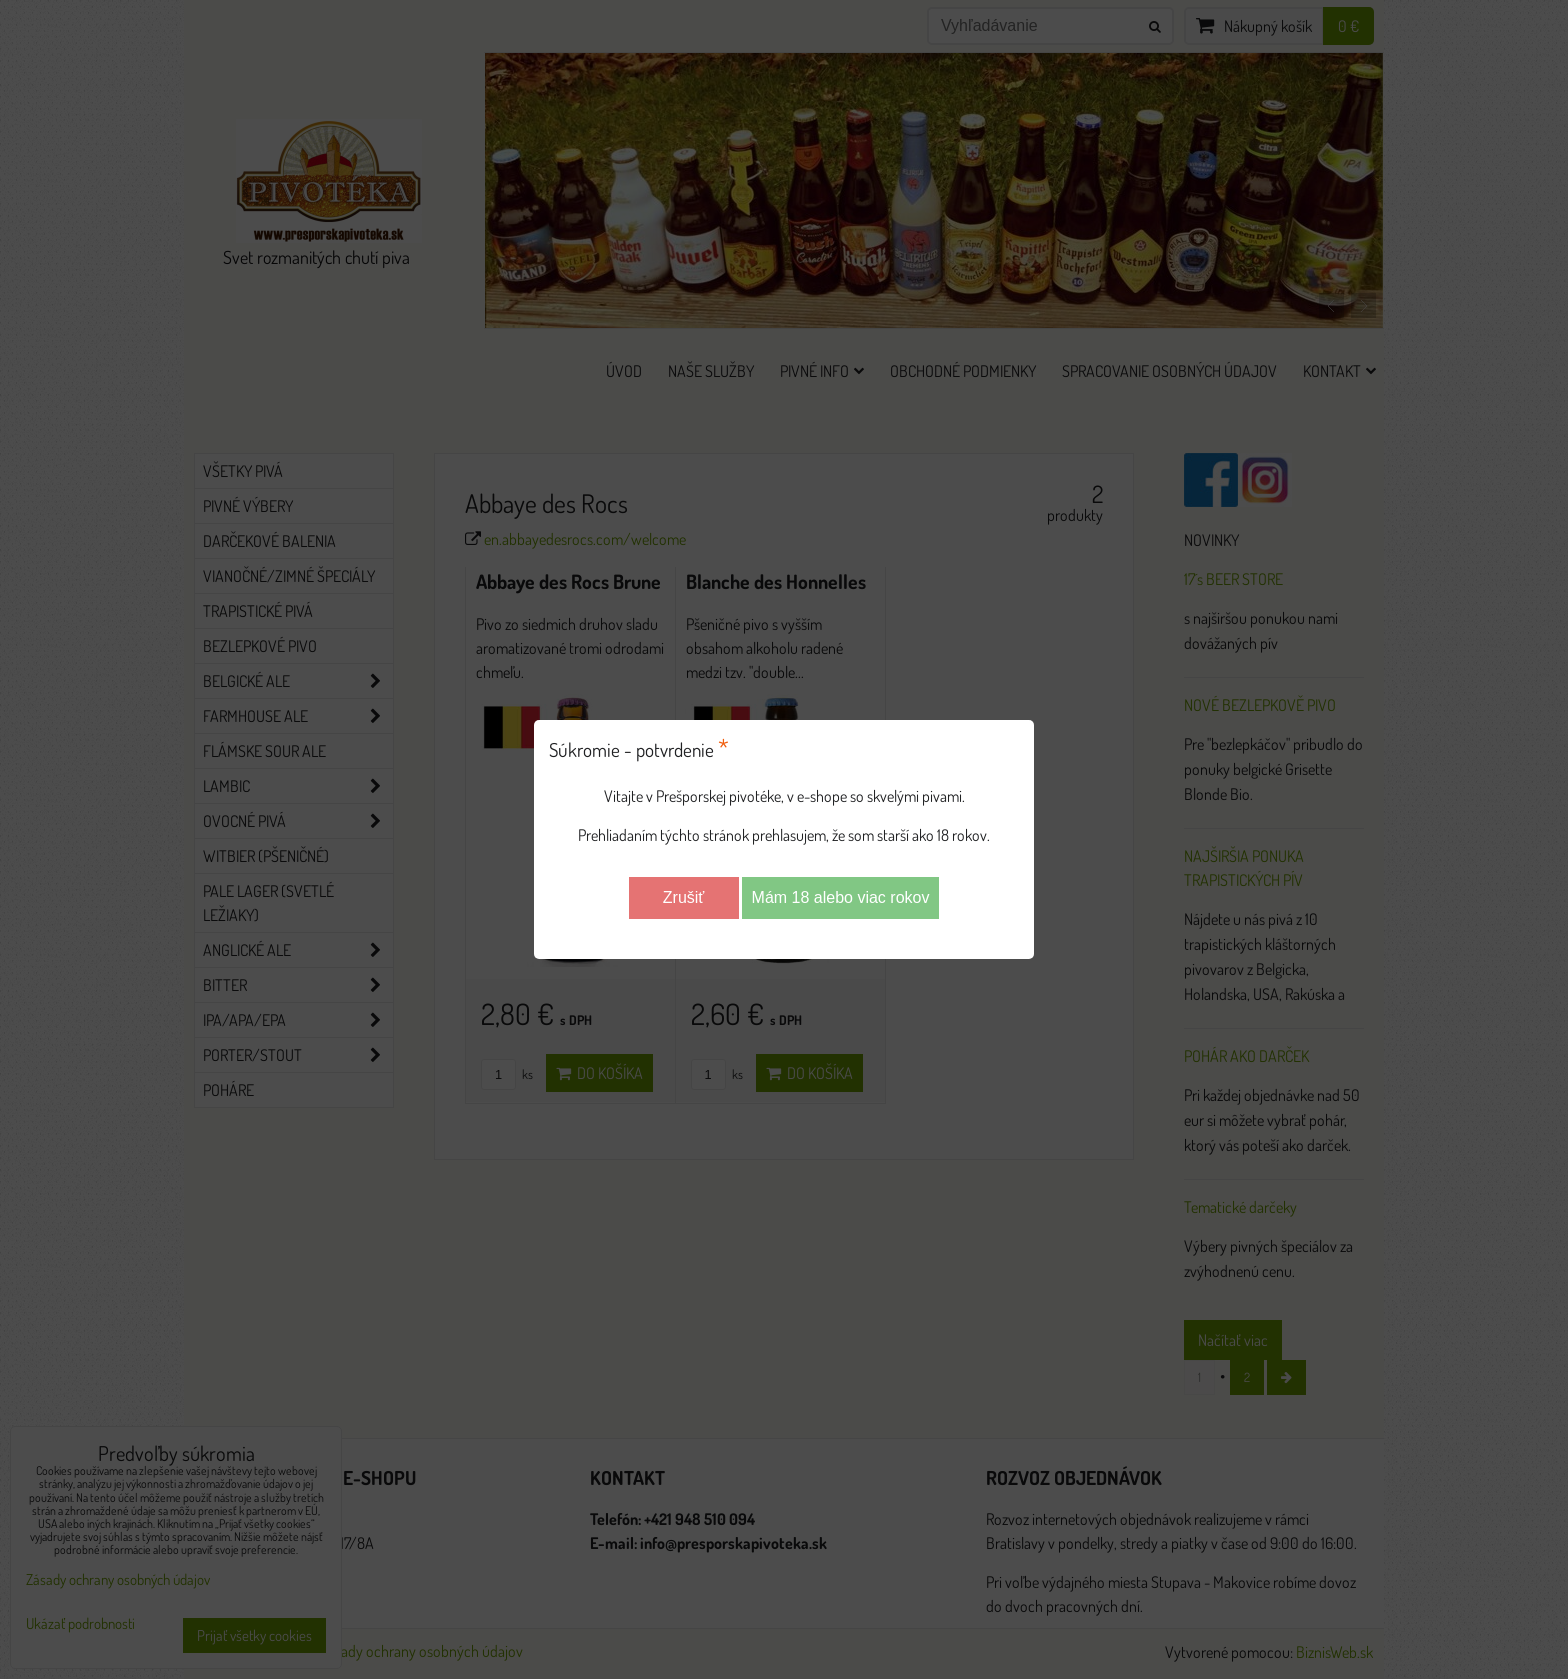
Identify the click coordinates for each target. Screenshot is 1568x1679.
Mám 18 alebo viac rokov (841, 897)
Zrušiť (684, 897)
